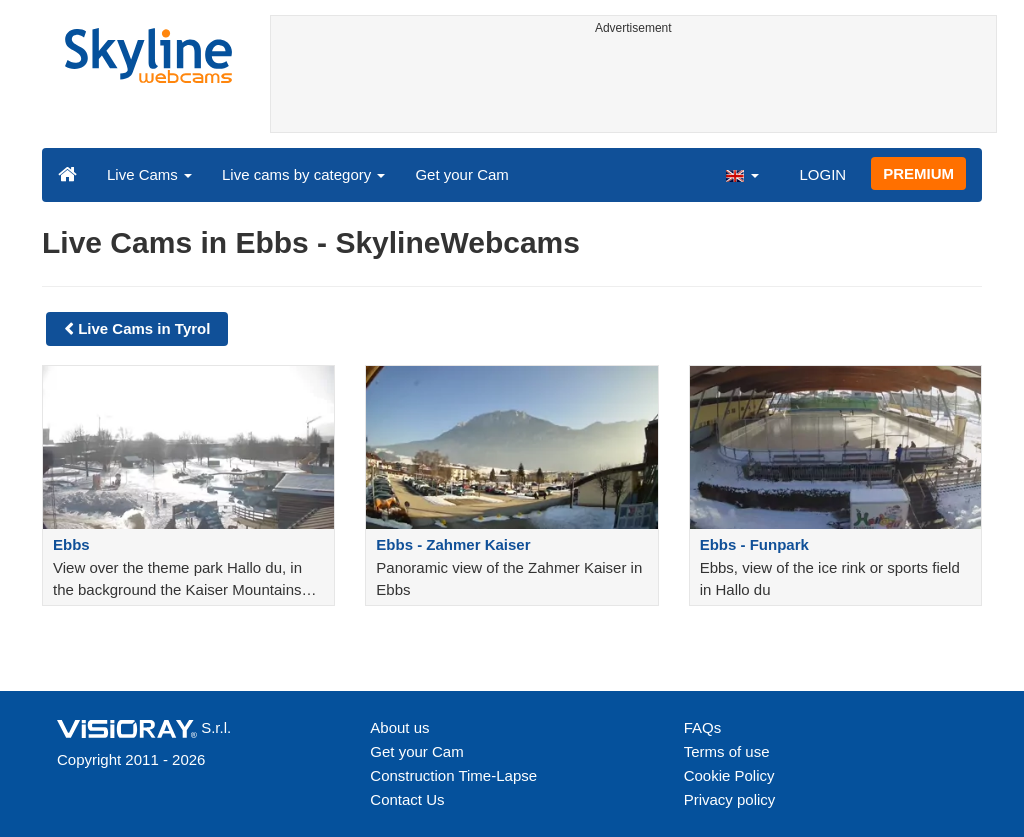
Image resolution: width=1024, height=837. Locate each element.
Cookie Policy (729, 775)
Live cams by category (303, 174)
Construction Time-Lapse (453, 775)
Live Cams (149, 174)
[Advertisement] (634, 87)
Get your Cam (461, 174)
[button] (742, 174)
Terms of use (727, 751)
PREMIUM (918, 173)
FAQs (703, 727)
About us (399, 727)
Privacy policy (730, 799)
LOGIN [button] (822, 174)
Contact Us (407, 799)
